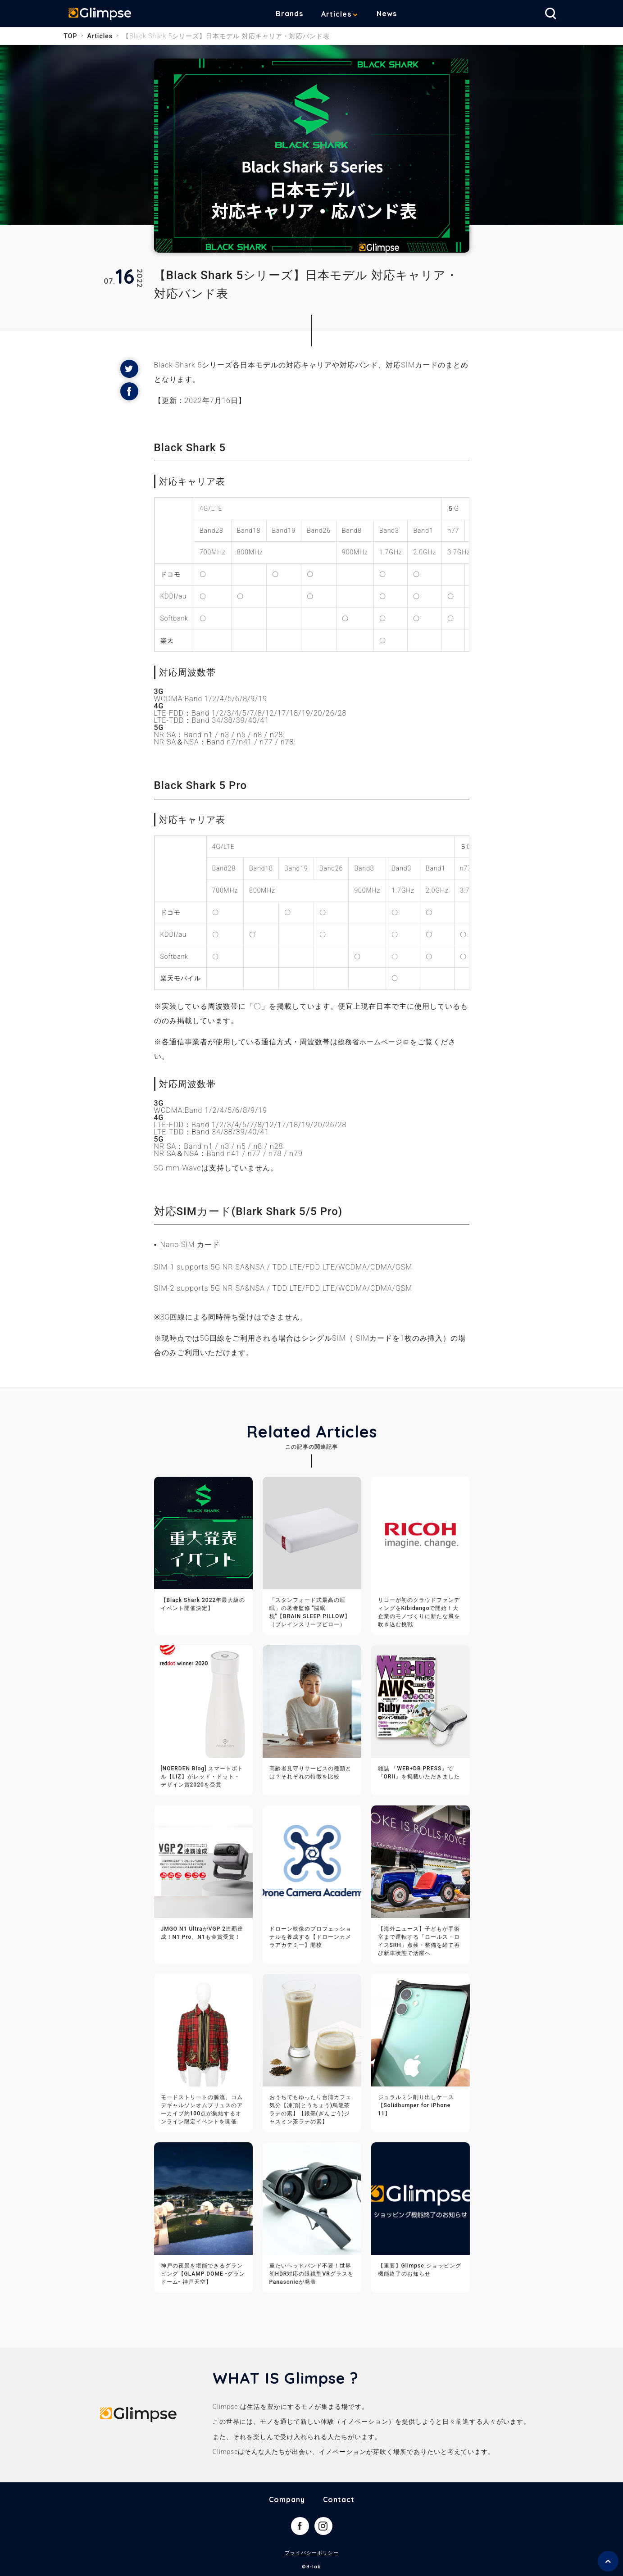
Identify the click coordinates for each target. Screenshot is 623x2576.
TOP (70, 36)
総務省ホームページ (372, 1042)
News (393, 13)
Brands (296, 13)
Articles (343, 13)
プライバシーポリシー (311, 2552)
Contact (339, 2499)
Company (287, 2499)
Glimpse (104, 15)
